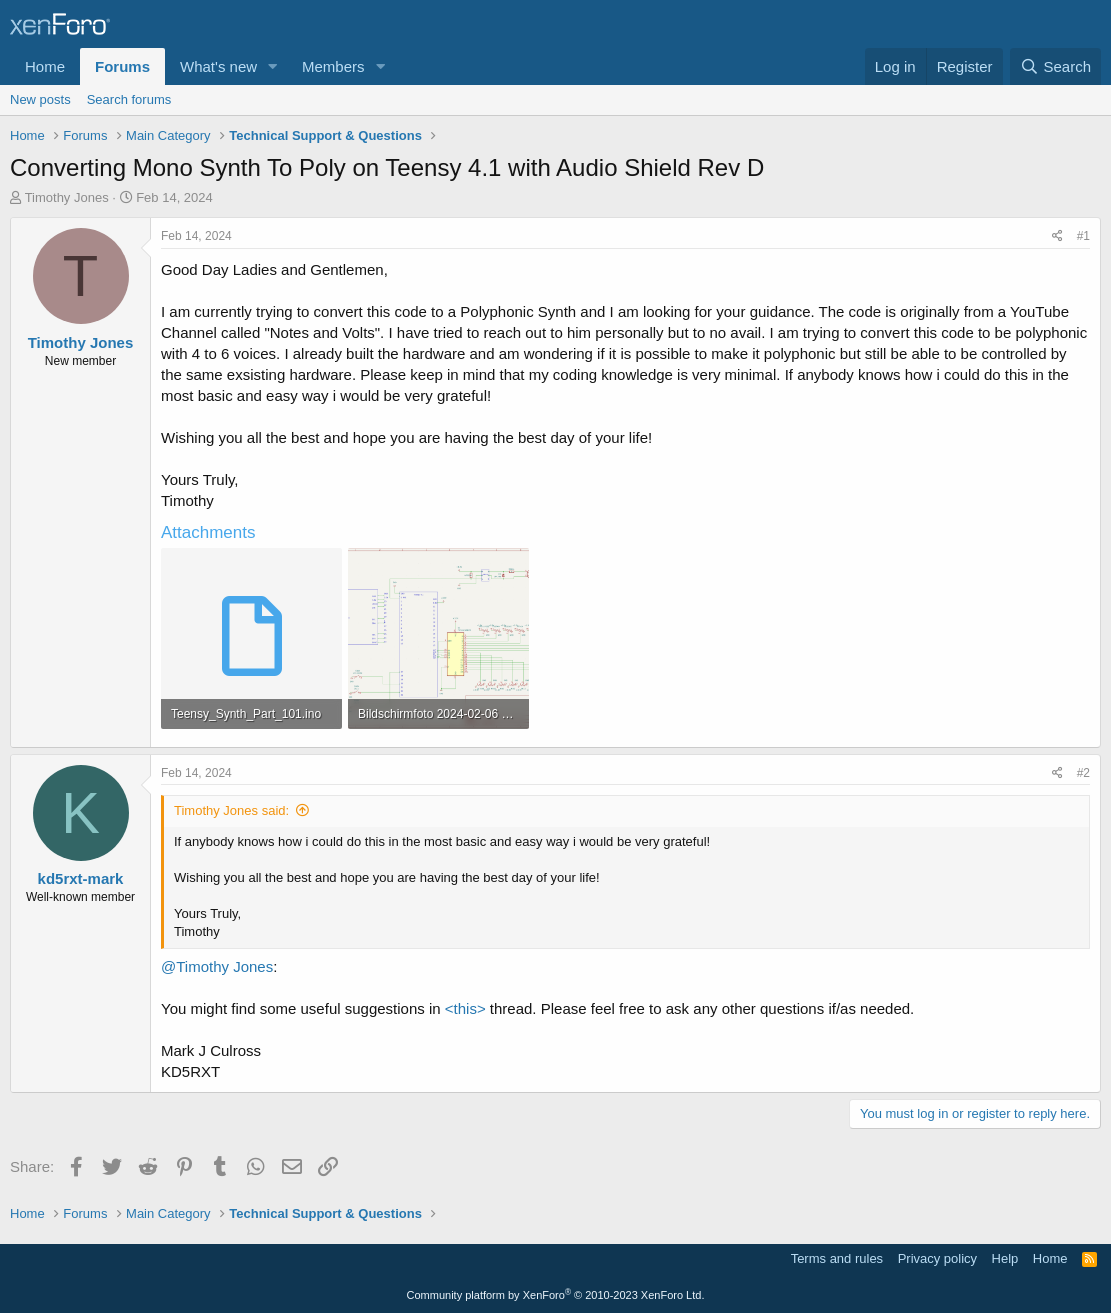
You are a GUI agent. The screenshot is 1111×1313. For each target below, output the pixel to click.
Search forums (129, 99)
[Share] (1057, 236)
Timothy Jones (67, 197)
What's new (218, 66)
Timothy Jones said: (231, 810)
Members (333, 66)
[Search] (1055, 66)
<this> (465, 1008)
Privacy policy (937, 1258)
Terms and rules (837, 1258)
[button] (273, 66)
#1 (1083, 236)
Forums (122, 66)
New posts (40, 99)
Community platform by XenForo (556, 1295)
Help (1005, 1258)
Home (45, 66)
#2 (1083, 773)
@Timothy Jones (217, 966)
